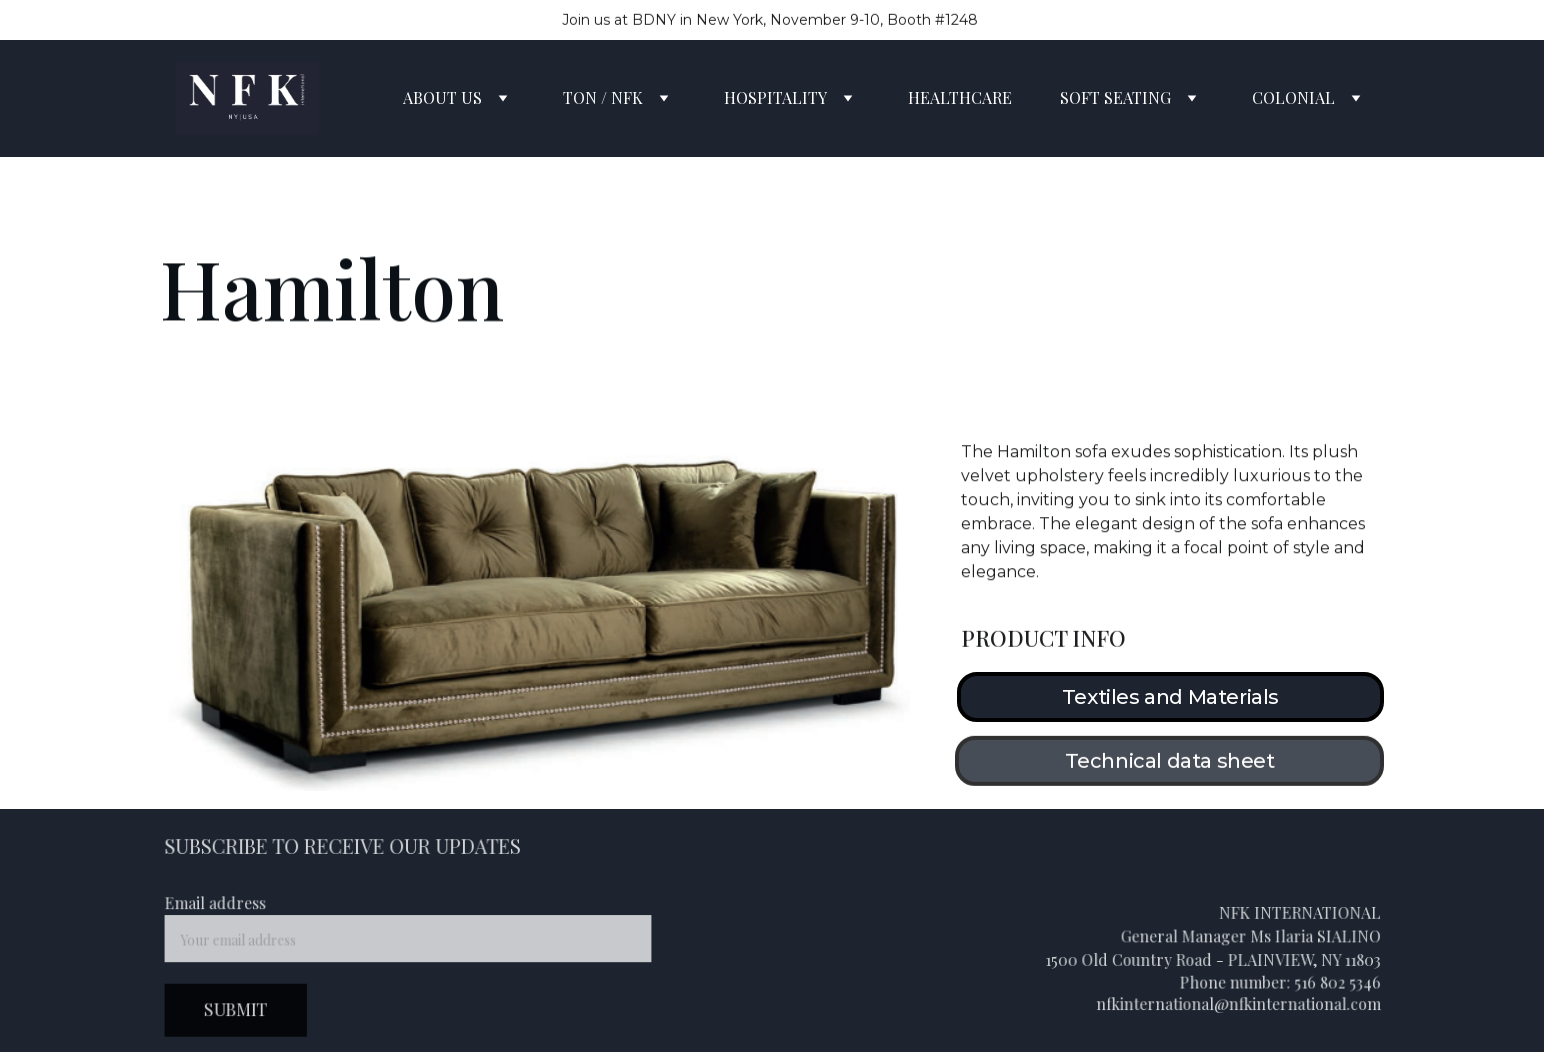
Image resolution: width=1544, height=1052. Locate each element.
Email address (221, 905)
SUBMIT (241, 1008)
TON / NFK (603, 98)
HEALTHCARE (960, 98)
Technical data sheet (1170, 764)
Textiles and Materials (1170, 697)
